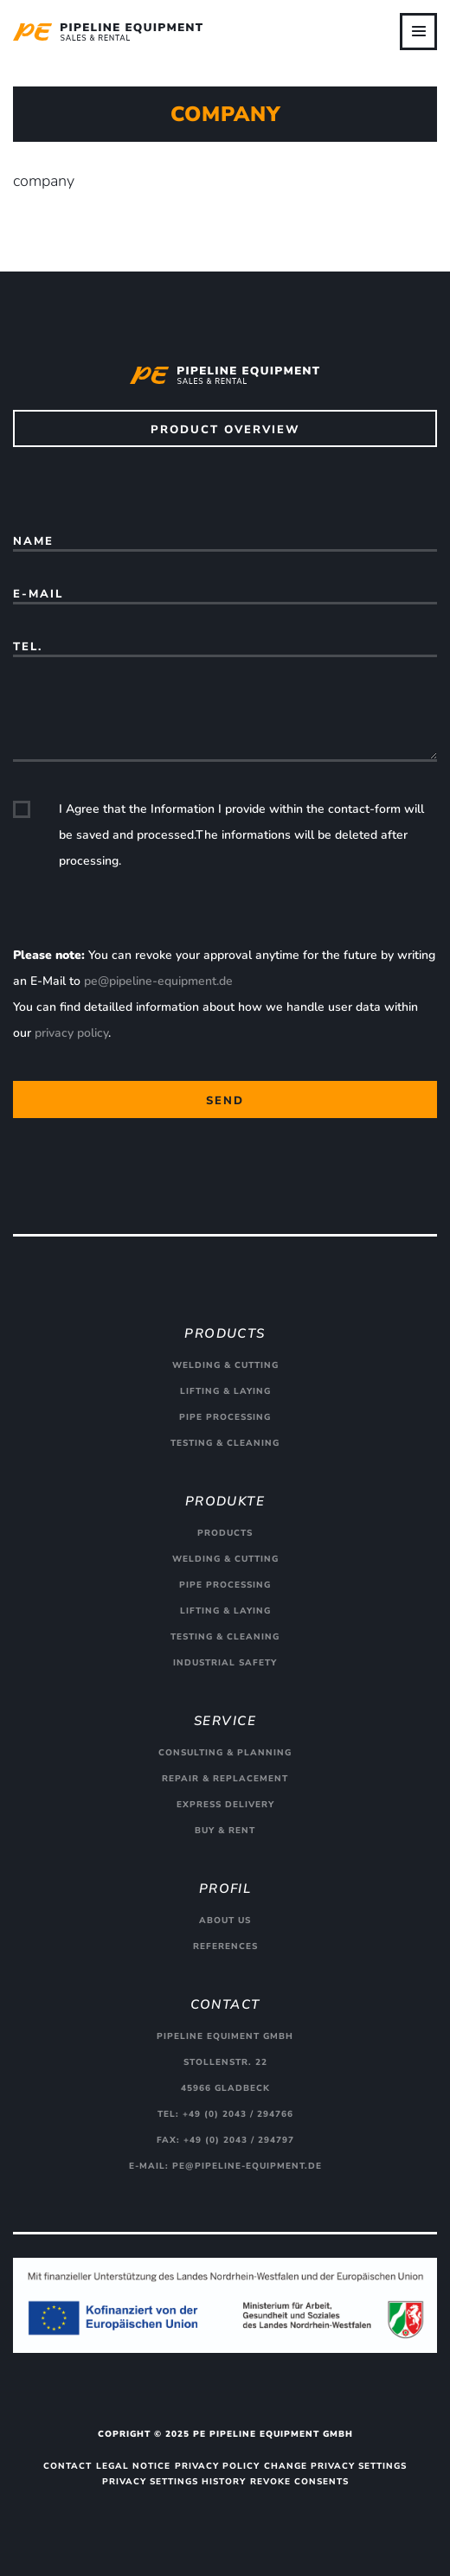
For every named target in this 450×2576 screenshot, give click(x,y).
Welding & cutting (225, 1365)
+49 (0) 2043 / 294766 (238, 2114)
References (225, 1946)
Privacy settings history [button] (174, 2482)
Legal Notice (133, 2466)
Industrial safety (225, 1663)
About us (225, 1920)
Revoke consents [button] (299, 2482)
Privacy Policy (217, 2466)
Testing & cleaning (225, 1443)
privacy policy (71, 1033)
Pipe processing (225, 1417)
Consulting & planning (225, 1753)
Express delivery (225, 1805)
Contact (67, 2466)
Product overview (225, 430)
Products (225, 1533)
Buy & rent (225, 1831)
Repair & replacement (225, 1779)
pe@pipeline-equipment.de (158, 981)
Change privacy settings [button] (335, 2466)
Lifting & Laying (225, 1391)
